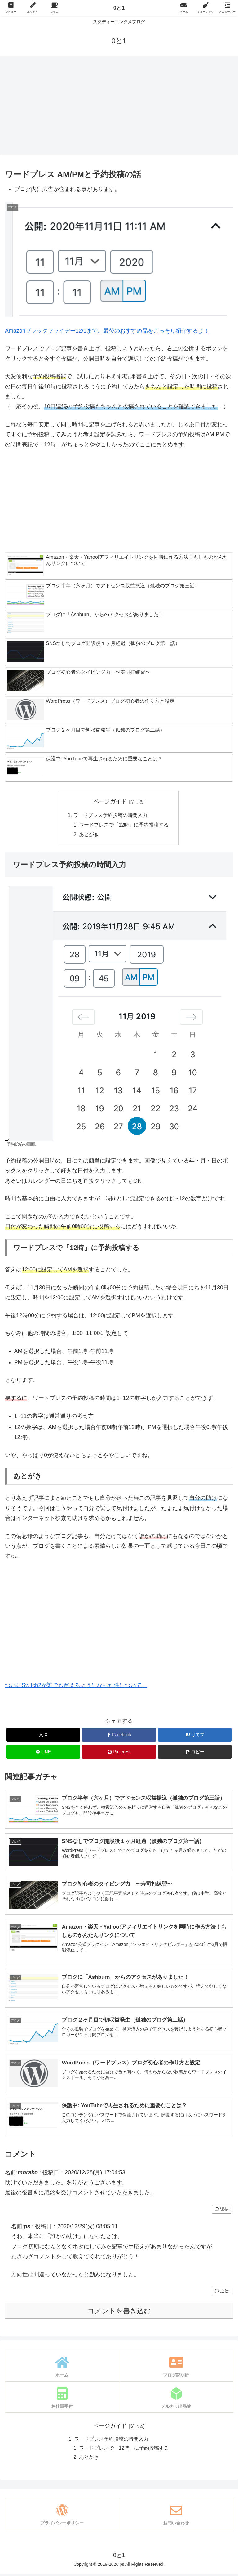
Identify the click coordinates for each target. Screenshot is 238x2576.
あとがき (89, 835)
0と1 (119, 8)
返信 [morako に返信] (222, 2211)
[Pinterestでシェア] (119, 1753)
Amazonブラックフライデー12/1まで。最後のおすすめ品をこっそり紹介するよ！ (107, 331)
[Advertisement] (119, 107)
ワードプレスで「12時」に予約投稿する (124, 825)
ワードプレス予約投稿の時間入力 (110, 815)
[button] (195, 1753)
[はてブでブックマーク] (195, 1736)
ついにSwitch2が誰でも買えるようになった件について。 (76, 1686)
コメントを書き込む (119, 2314)
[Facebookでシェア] (119, 1736)
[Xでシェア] (43, 1736)
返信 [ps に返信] (222, 2293)
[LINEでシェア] (43, 1753)
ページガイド (110, 801)
